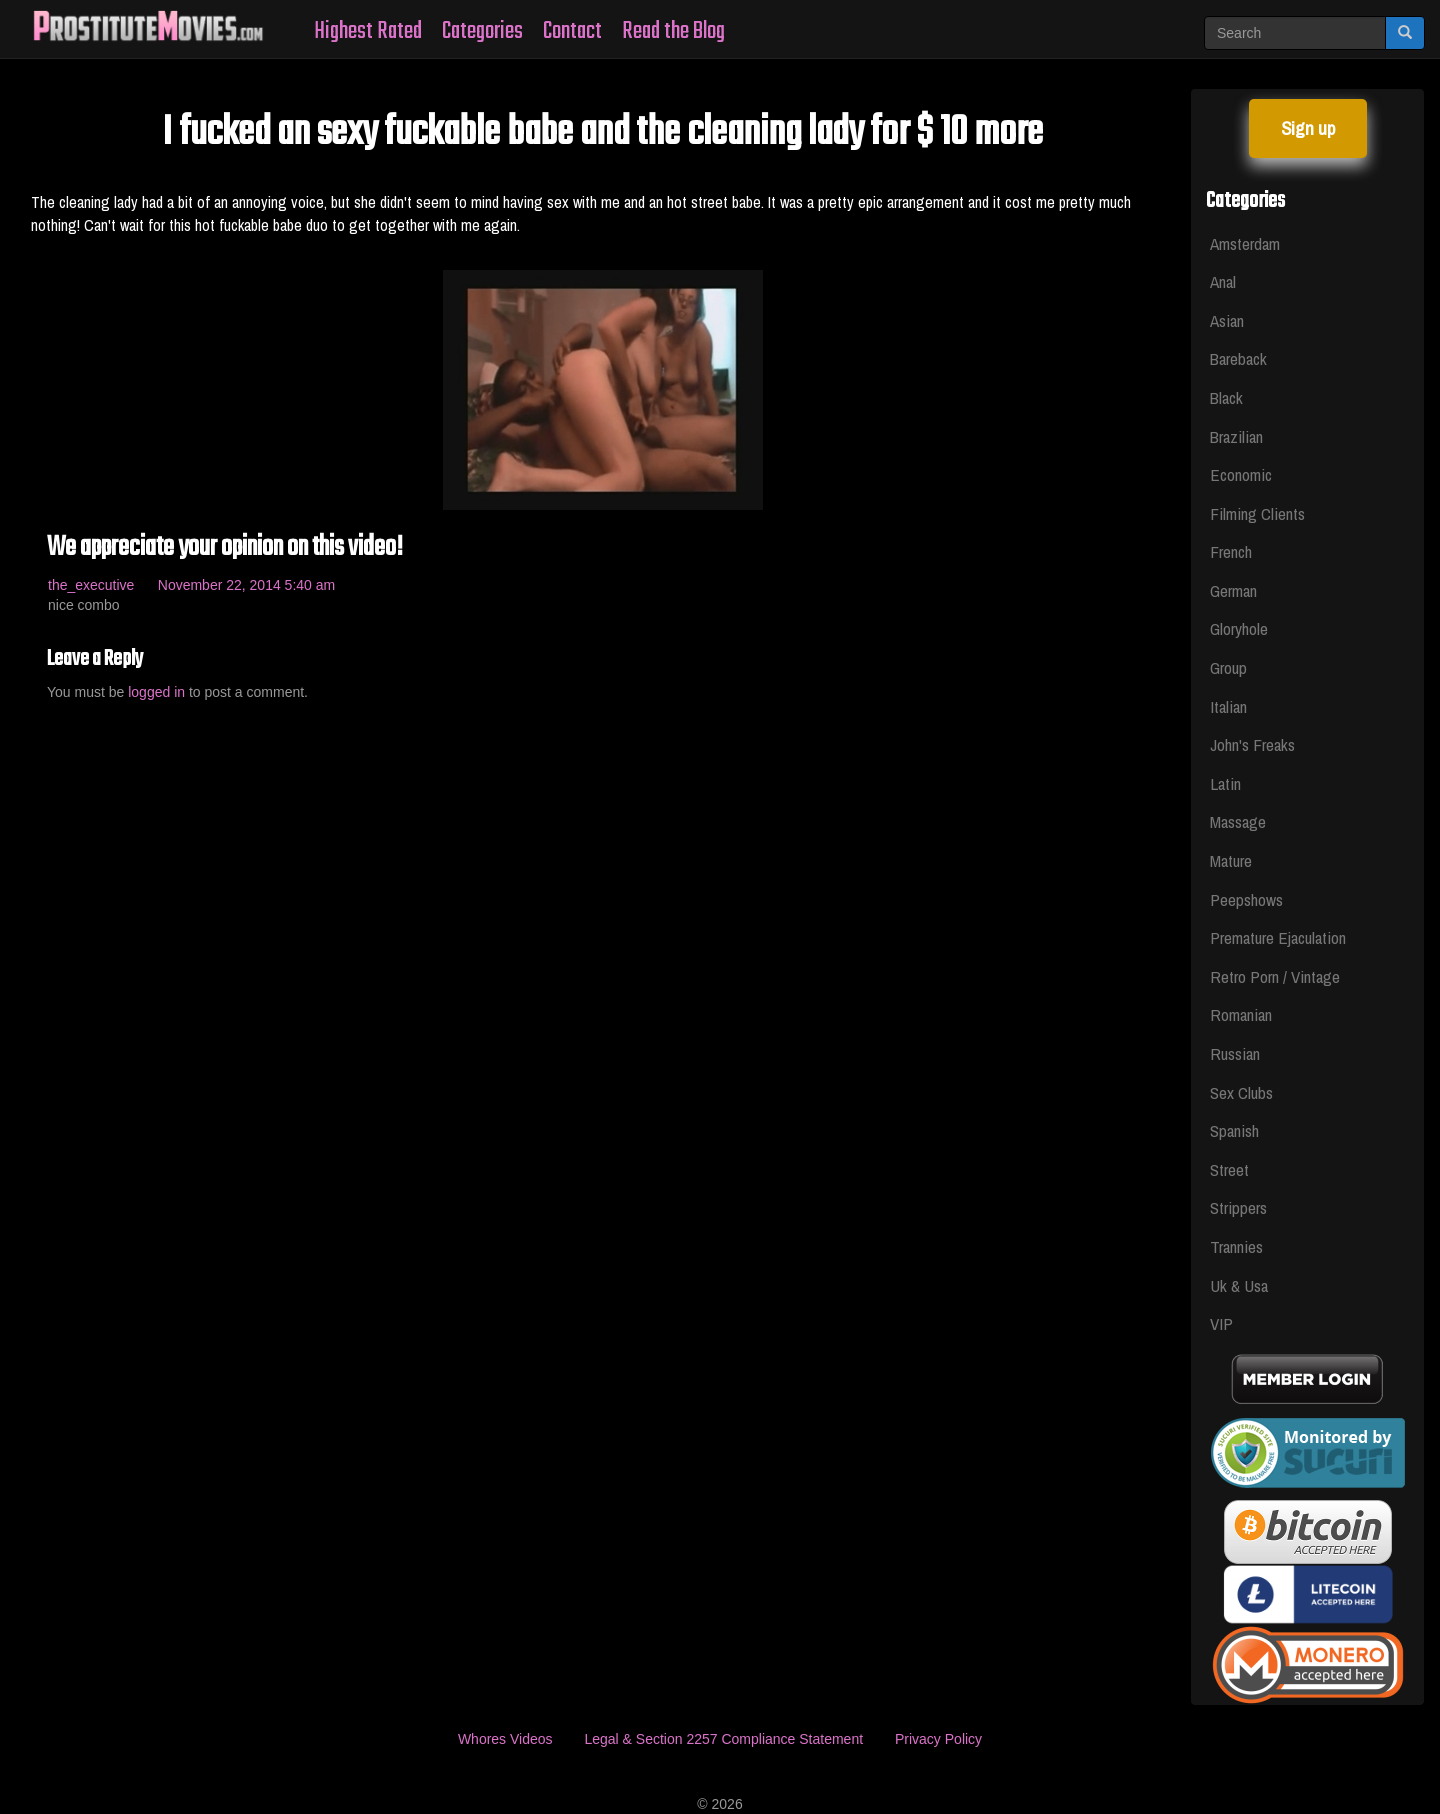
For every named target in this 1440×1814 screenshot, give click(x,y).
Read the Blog (673, 31)
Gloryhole (1239, 628)
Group (1228, 667)
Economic (1241, 474)
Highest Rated (368, 31)
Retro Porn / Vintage (1275, 976)
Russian (1235, 1053)
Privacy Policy (938, 1739)
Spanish (1234, 1130)
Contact (572, 31)
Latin (1225, 783)
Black (1226, 397)
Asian (1227, 320)
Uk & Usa (1239, 1285)
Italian (1228, 706)
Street (1229, 1169)
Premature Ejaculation (1278, 937)
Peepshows (1246, 899)
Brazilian (1236, 436)
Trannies (1236, 1246)
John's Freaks (1252, 744)
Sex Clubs (1241, 1092)
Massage (1238, 821)
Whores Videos (505, 1739)
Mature (1231, 860)
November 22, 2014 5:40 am (246, 585)
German (1233, 590)
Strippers (1238, 1207)
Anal (1223, 281)
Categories (482, 31)
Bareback (1238, 358)
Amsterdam (1245, 243)
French (1231, 551)
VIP (1221, 1323)
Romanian (1241, 1014)
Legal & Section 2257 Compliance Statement (723, 1739)
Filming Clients (1257, 513)
